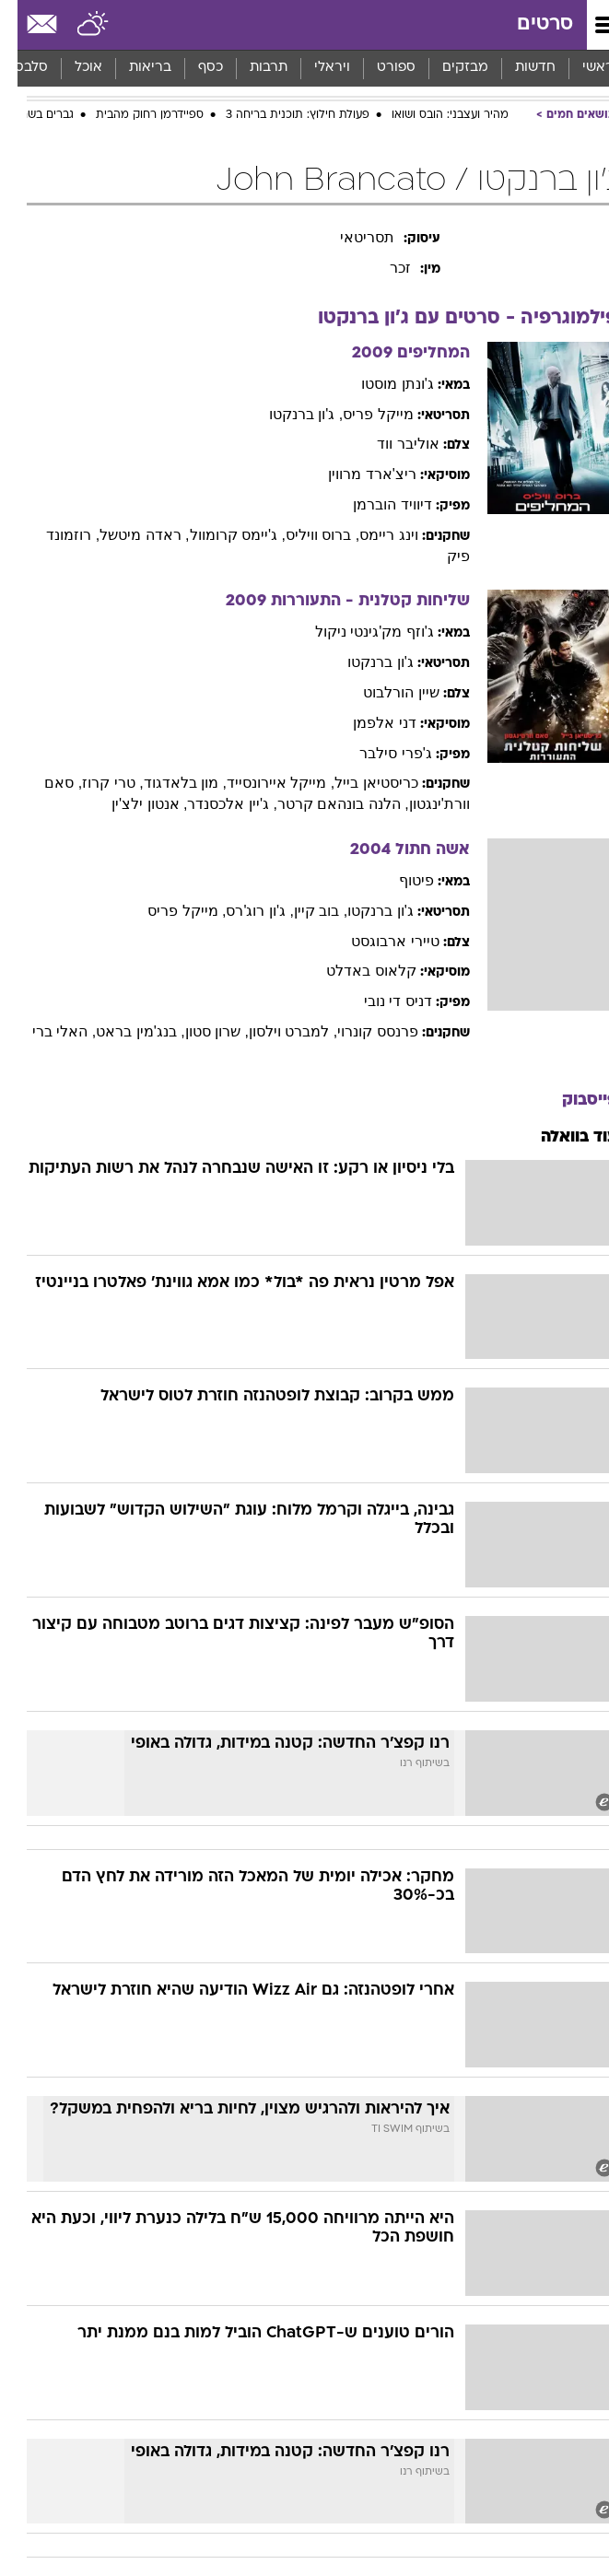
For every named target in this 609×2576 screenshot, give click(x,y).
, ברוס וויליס (305, 535)
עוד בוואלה (561, 1137)
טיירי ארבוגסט (377, 941)
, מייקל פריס (169, 911)
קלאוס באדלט (353, 970)
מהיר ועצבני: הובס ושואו (432, 115)
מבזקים (448, 68)
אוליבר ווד (390, 443)
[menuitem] (517, 68)
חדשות (518, 68)
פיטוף (398, 880)
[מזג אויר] (76, 25)
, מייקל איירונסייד (263, 782)
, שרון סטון (199, 1031)
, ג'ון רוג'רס (241, 911)
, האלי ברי (46, 1031)
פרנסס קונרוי (360, 1031)
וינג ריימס (371, 535)
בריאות (132, 68)
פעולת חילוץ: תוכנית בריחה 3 (280, 115)
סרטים (527, 24)
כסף (193, 68)
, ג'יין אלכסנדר (214, 804)
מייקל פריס (360, 414)
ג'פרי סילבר (378, 753)
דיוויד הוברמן (374, 504)
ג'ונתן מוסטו (380, 384)
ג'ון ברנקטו (363, 662)
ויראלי (315, 68)
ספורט (378, 68)
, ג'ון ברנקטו (288, 414)
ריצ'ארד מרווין (354, 474)
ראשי (580, 68)
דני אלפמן (366, 723)
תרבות (251, 68)
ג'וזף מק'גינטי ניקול (357, 631)
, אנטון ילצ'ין (132, 804)
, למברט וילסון (275, 1031)
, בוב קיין (303, 911)
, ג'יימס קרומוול (220, 535)
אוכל (71, 68)
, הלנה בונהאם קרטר (326, 804)
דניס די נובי (380, 1001)
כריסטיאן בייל (358, 782)
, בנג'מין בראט (122, 1031)
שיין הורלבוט (383, 692)
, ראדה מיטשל (126, 535)
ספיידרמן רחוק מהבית (132, 115)
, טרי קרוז (94, 782)
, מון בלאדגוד (167, 782)
